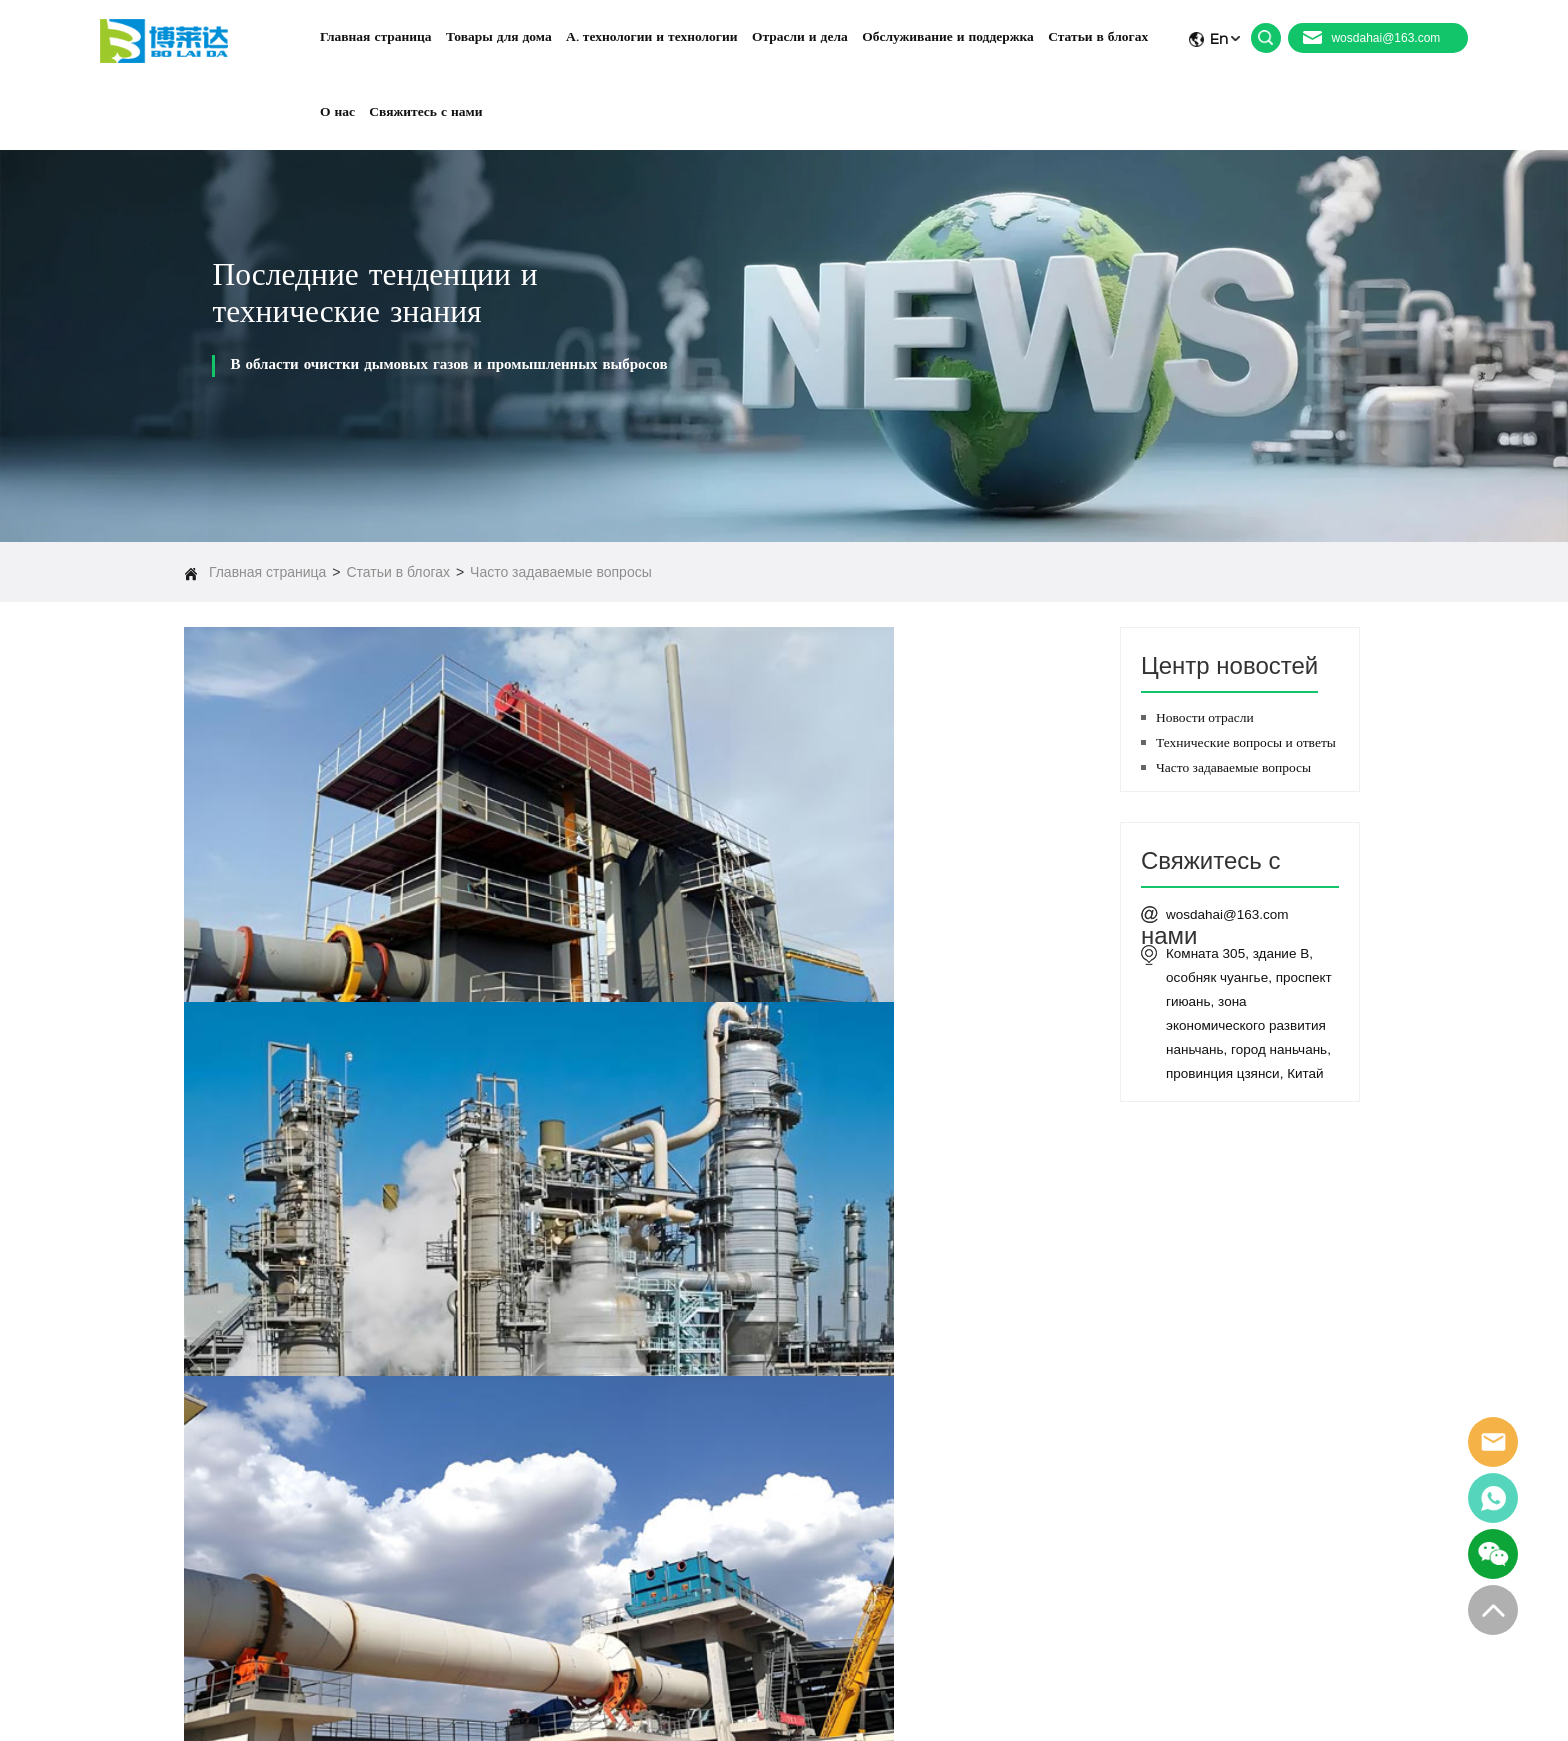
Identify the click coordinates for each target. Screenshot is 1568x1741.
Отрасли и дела (907, 1471)
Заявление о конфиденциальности (948, 1708)
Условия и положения (1172, 1708)
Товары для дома (911, 1411)
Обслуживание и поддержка (941, 1501)
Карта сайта (1310, 1708)
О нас (879, 1561)
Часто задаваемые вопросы (561, 572)
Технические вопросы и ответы (1246, 742)
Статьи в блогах (398, 572)
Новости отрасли (1205, 717)
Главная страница (268, 572)
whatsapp (1493, 1498)
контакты (888, 1591)
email (1493, 1442)
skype (1493, 1554)
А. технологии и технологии (939, 1441)
